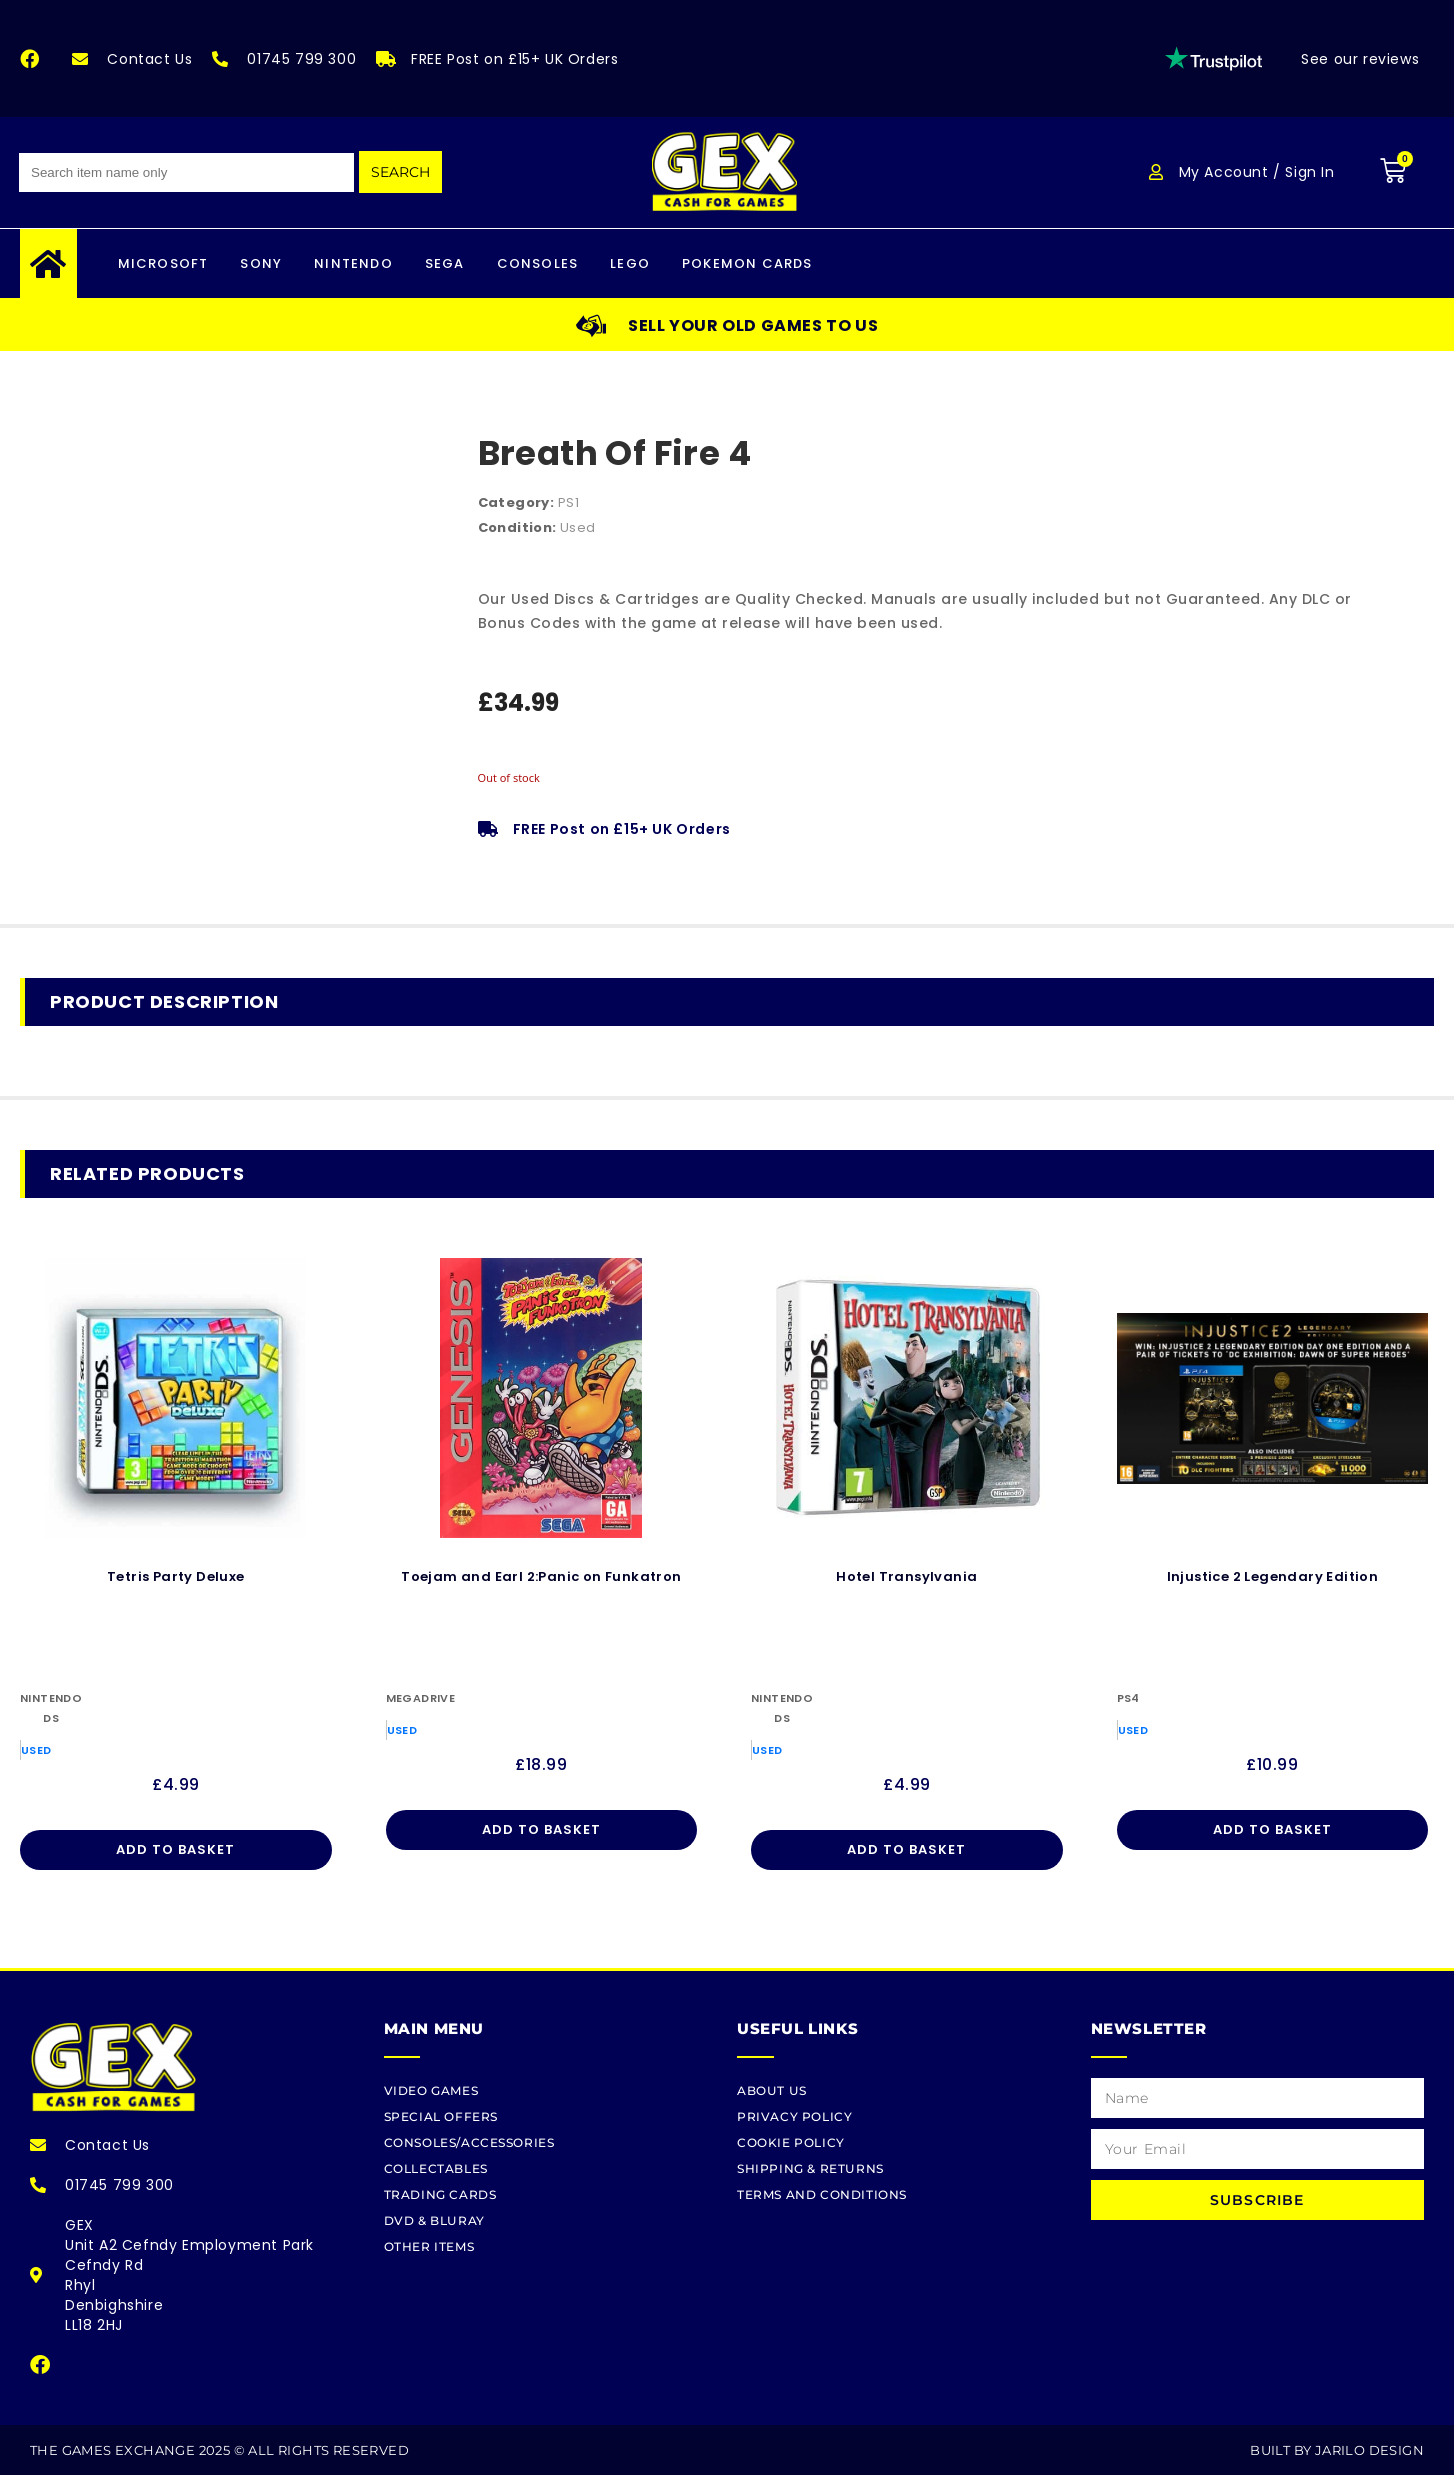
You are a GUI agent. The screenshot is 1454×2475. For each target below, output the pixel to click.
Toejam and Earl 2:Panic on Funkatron (541, 1576)
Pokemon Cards (747, 263)
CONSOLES (538, 263)
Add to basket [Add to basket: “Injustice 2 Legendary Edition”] (1272, 1829)
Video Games (431, 2090)
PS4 (1128, 1698)
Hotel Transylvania (906, 1576)
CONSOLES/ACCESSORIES (469, 2142)
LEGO (630, 263)
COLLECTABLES (436, 2168)
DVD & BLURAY (434, 2220)
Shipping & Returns (810, 2168)
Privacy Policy (794, 2116)
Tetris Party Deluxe (176, 1576)
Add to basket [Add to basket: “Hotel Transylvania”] (906, 1849)
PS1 (569, 502)
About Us (772, 2090)
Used (578, 527)
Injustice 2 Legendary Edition (1273, 1576)
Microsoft (163, 263)
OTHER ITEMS (429, 2246)
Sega (445, 263)
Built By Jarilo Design (1337, 2450)
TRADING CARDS (440, 2194)
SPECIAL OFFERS (441, 2116)
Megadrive (421, 1698)
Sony (261, 263)
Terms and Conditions (822, 2194)
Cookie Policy (791, 2142)
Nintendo (353, 263)
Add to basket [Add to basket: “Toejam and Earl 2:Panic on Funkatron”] (541, 1829)
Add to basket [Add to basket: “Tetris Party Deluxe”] (175, 1849)
